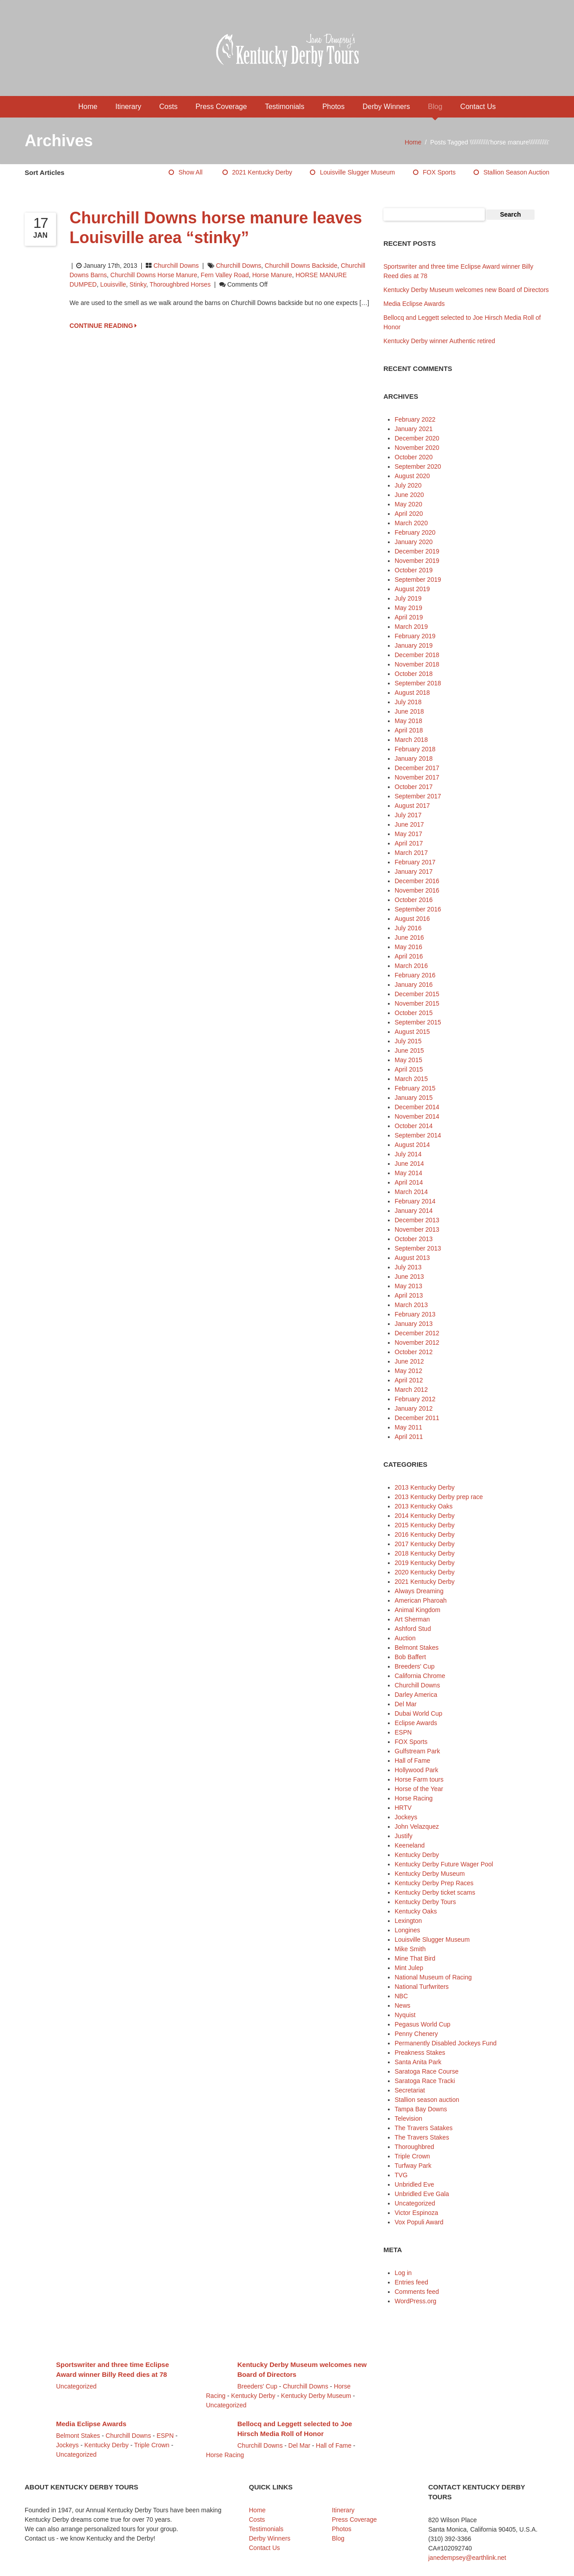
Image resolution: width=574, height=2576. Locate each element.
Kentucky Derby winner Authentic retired (439, 340)
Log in (403, 2272)
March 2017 (411, 852)
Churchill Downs (176, 265)
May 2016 (408, 946)
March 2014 (411, 1191)
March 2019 (411, 626)
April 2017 (409, 843)
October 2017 (414, 786)
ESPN (403, 1732)
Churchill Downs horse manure (153, 275)
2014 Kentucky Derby (425, 1515)
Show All (190, 172)
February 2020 (415, 532)
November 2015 (417, 1003)
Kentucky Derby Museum (430, 1873)
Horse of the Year (419, 1788)
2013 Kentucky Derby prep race (439, 1496)
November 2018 (417, 664)
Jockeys (406, 1817)
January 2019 (414, 645)
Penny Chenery (416, 2033)
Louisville (113, 284)
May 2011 (408, 1427)
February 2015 (415, 1088)
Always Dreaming (419, 1591)
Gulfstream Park (417, 1751)
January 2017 (414, 871)
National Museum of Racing (433, 1977)
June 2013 (409, 1276)
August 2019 (412, 589)
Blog (435, 106)
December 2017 (417, 767)
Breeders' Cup (415, 1666)
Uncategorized (415, 2203)
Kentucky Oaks (416, 1911)
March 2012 (411, 1389)
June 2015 (409, 1050)
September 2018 (418, 683)
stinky (138, 284)
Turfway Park (413, 2165)
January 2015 (414, 1097)
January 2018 (414, 758)
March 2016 (411, 965)
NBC (401, 1996)
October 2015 (414, 1012)
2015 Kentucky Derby (425, 1525)
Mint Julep (409, 1967)
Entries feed (411, 2282)
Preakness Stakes (420, 2052)
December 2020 (417, 438)
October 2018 (414, 673)
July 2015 (408, 1041)
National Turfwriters (422, 1986)
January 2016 (414, 984)
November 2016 (417, 890)
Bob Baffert (410, 1657)
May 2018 (408, 720)
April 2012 (409, 1380)
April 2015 (409, 1069)
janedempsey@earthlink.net (467, 2557)
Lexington (408, 1920)
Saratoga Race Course (426, 2071)
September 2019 (418, 579)
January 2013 (414, 1323)
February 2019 (415, 636)
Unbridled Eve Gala (422, 2193)
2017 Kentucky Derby (425, 1543)
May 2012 (408, 1370)
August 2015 (412, 1031)
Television (408, 2118)
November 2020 (417, 447)
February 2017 (415, 862)
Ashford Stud (413, 1628)
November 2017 (417, 777)
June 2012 (409, 1361)
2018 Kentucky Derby (425, 1553)
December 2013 (417, 1220)
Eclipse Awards (416, 1722)
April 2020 (409, 513)
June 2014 (409, 1163)
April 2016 (409, 956)
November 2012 (417, 1342)
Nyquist (405, 2014)
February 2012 (415, 1399)
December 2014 (417, 1107)
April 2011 (409, 1436)
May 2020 (408, 504)
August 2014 (412, 1144)
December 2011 (417, 1417)
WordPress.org (415, 2301)
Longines (407, 1930)
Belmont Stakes (417, 1647)
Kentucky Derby (417, 1854)
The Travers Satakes (423, 2127)
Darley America (416, 1694)
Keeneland (410, 1845)
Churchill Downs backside (301, 265)
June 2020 (409, 494)
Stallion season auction (516, 172)
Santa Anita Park (418, 2062)
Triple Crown (412, 2156)
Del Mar (406, 1704)
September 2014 (418, 1135)
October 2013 (414, 1238)
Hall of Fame (412, 1760)
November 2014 (417, 1116)
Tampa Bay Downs (421, 2109)
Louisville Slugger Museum (357, 172)
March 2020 (411, 523)
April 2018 (409, 730)
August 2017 (412, 805)
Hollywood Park (416, 1770)
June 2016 (409, 937)
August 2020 (412, 475)
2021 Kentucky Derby (262, 172)
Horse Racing (414, 1798)
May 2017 (408, 833)
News (402, 2005)
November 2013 (417, 1229)
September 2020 (418, 466)
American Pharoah (421, 1600)
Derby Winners (386, 106)
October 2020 (414, 457)
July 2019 (408, 598)
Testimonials (284, 106)
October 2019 (414, 570)
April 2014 (409, 1182)
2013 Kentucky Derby (425, 1487)
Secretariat (410, 2090)
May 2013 (408, 1286)
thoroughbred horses (179, 284)
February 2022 (415, 419)
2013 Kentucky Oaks (423, 1506)
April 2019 (409, 617)
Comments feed (417, 2291)
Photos (333, 106)
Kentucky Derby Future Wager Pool (444, 1864)
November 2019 (417, 560)
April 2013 (409, 1295)
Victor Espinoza (416, 2212)
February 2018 (415, 749)
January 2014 (414, 1210)
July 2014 (408, 1154)
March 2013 (411, 1304)
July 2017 (408, 815)
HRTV (403, 1807)
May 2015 (408, 1060)
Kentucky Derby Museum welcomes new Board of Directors (466, 289)
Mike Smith (410, 1949)
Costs (168, 106)
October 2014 (414, 1125)
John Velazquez (417, 1826)
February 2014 (415, 1201)
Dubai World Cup (418, 1713)
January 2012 (414, 1408)
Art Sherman (412, 1619)
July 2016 (408, 928)
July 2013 (408, 1267)
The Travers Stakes (422, 2137)
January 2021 (414, 428)
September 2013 (418, 1248)
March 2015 (411, 1078)
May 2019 (408, 607)
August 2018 (412, 692)
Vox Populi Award (419, 2222)
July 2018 (408, 702)
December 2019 (417, 551)
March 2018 (411, 739)
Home (88, 106)
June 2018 (409, 711)
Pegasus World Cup (422, 2024)
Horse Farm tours (419, 1779)
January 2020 (414, 541)
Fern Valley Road (225, 275)
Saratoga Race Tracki (425, 2080)
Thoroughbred (414, 2146)
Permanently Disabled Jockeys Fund (445, 2043)
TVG (401, 2175)
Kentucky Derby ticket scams (435, 1892)
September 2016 (418, 909)
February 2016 (415, 975)
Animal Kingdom (417, 1609)
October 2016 (414, 899)
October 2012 (414, 1352)
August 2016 (412, 918)
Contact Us (478, 106)
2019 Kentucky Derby (425, 1562)
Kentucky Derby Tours (425, 1901)
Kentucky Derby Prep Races (434, 1883)
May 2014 (408, 1173)
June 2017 (409, 824)
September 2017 (418, 796)
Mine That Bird (415, 1958)
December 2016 (417, 881)
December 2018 (417, 654)
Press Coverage (221, 106)
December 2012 (417, 1333)
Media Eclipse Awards (414, 303)
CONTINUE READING (103, 325)
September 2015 (418, 1022)
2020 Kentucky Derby (425, 1572)
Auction (405, 1638)
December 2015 (417, 994)
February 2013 (415, 1314)
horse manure (272, 275)
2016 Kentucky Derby (425, 1534)
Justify (404, 1835)
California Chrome (420, 1675)
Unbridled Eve (414, 2184)
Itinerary (128, 106)
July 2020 (408, 485)
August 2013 (412, 1257)
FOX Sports (439, 172)
